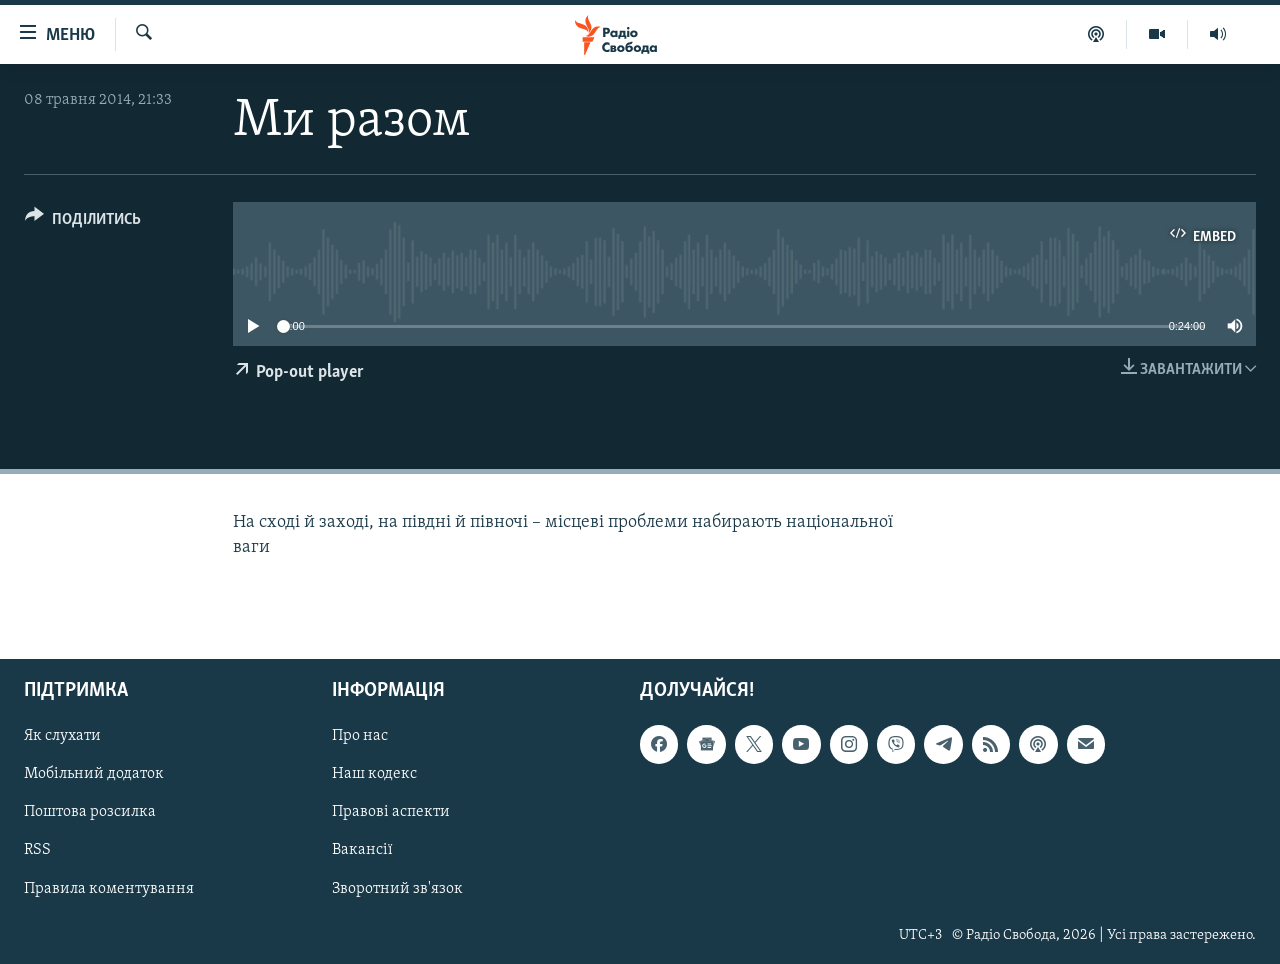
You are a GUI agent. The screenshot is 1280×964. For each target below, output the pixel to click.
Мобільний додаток (94, 774)
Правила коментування (109, 888)
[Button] (83, 222)
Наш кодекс (374, 774)
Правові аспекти (391, 812)
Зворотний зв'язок (397, 888)
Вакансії (362, 850)
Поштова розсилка (90, 812)
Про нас (360, 736)
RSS (37, 850)
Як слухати (62, 736)
